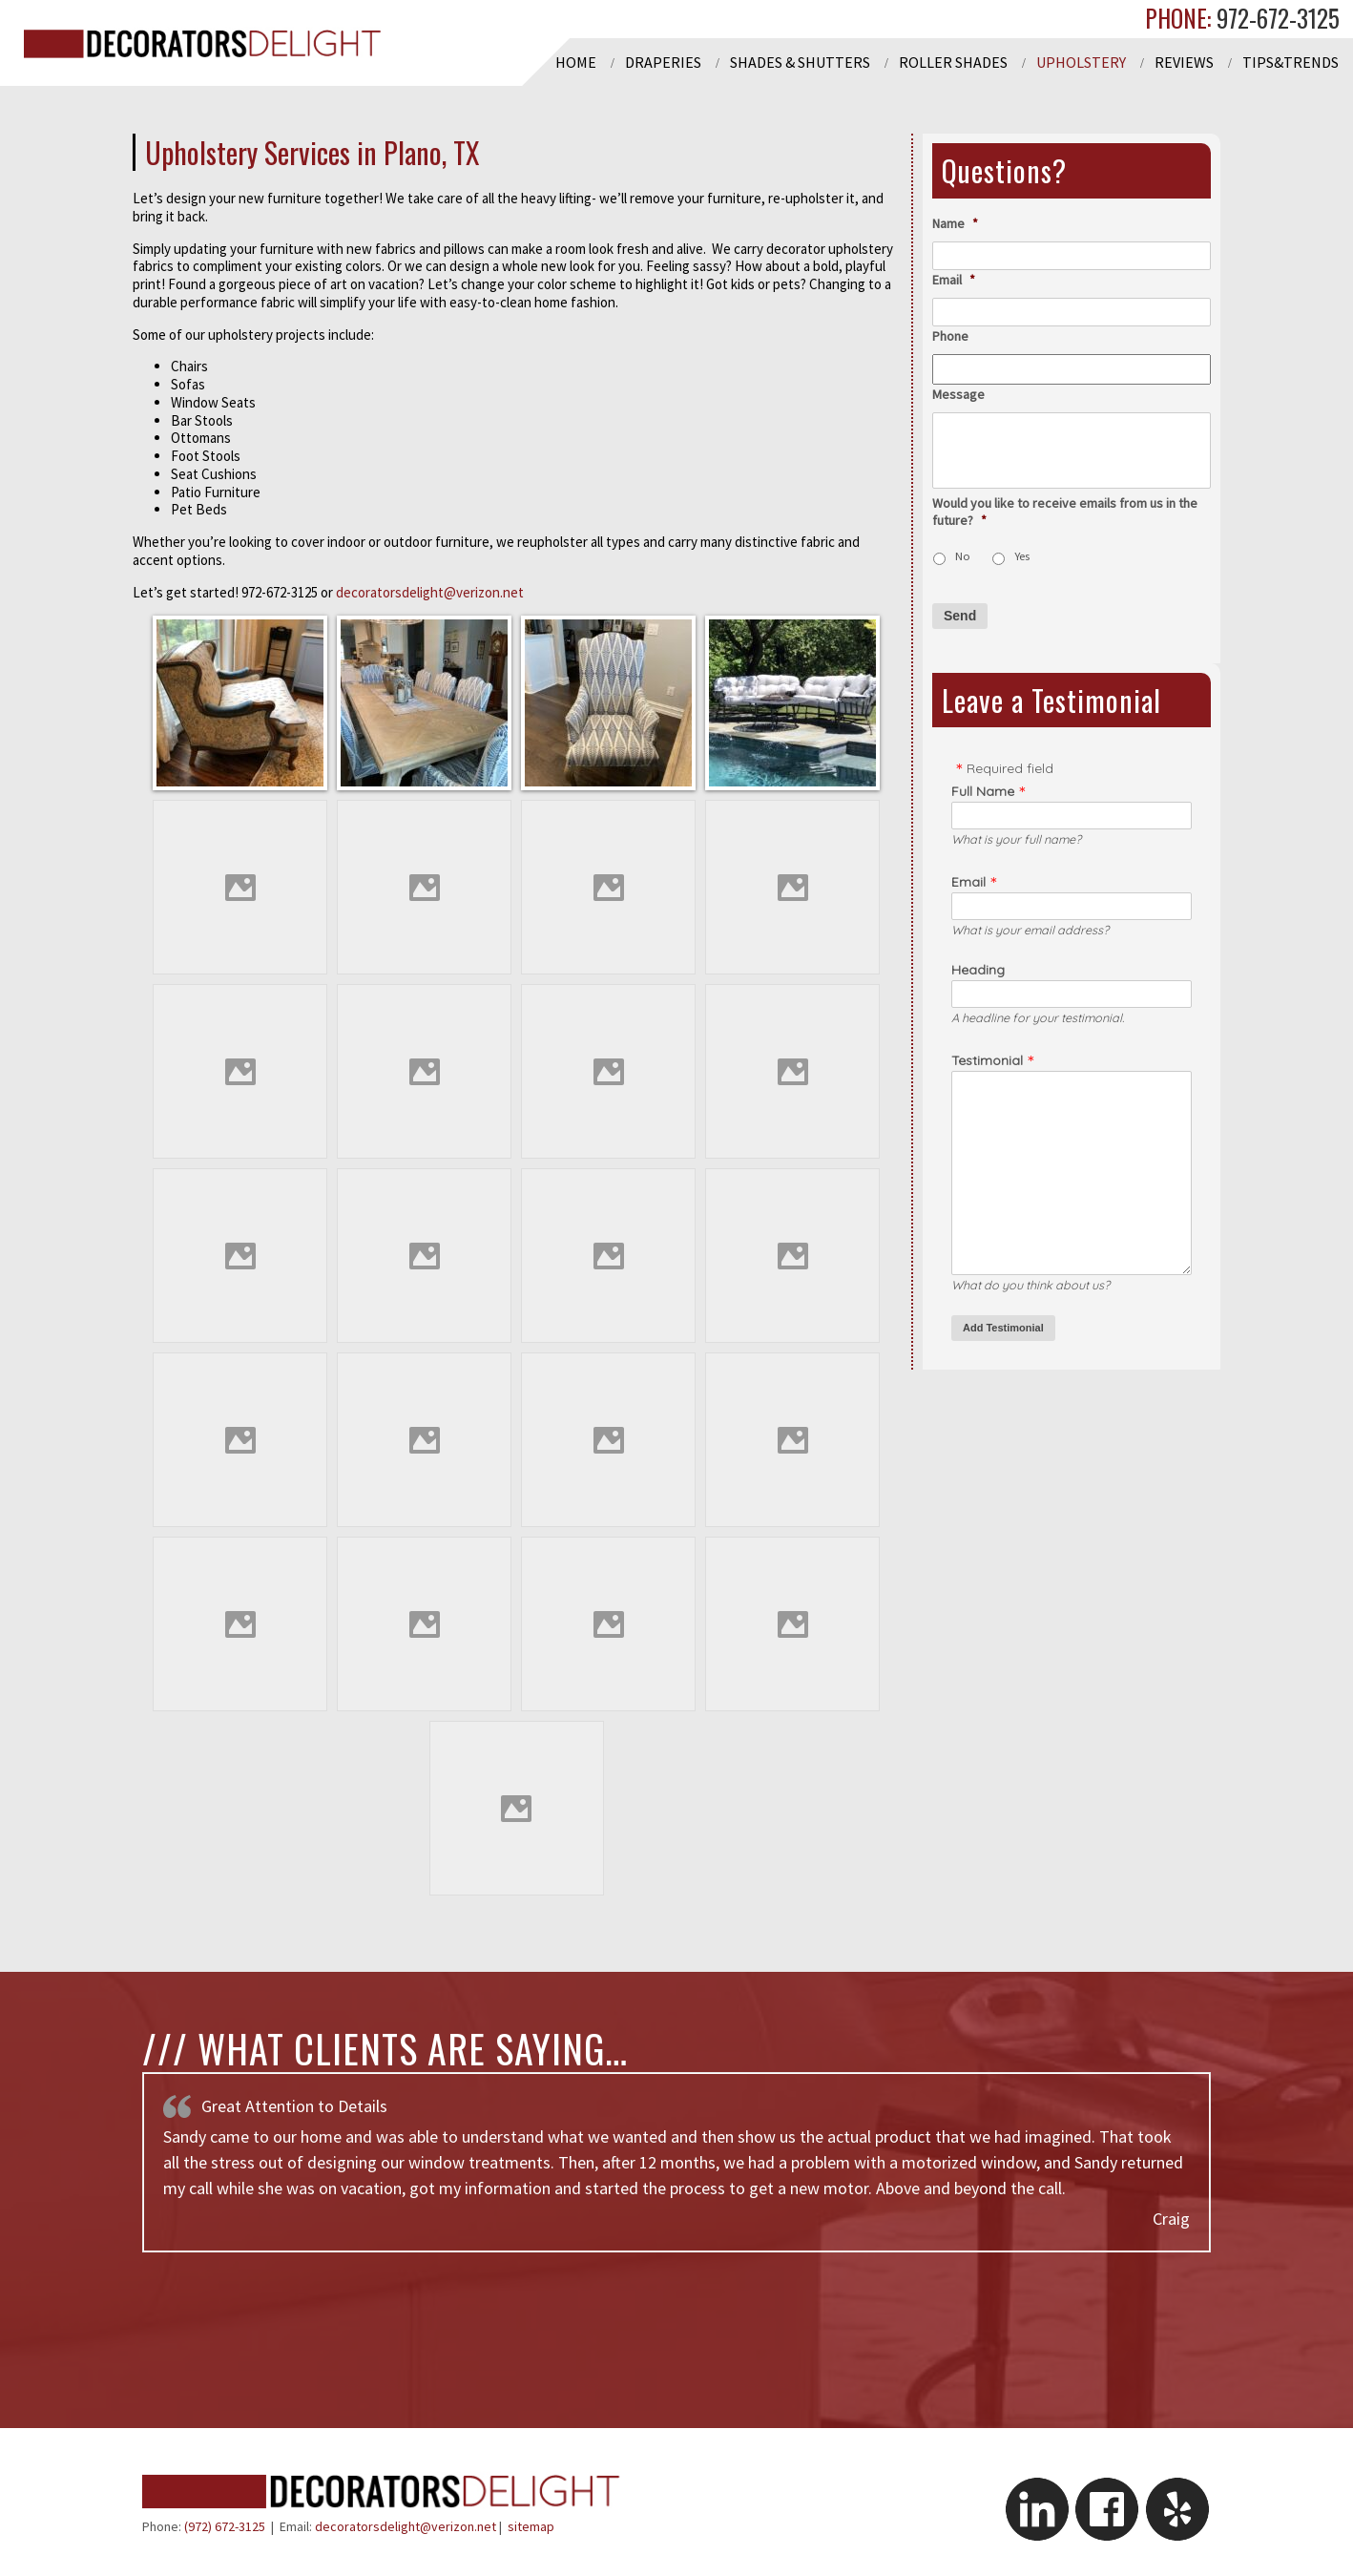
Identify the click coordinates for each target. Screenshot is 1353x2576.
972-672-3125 (1275, 17)
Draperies (663, 62)
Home (575, 62)
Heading (978, 969)
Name (955, 223)
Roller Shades (953, 62)
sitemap (531, 2526)
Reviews (1184, 62)
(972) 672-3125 (224, 2526)
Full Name (982, 791)
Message (958, 394)
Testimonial (987, 1060)
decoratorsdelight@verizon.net (430, 592)
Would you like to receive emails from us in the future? (1064, 511)
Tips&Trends (1290, 62)
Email (953, 279)
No (962, 556)
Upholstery (1081, 62)
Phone (950, 336)
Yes (1022, 556)
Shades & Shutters (800, 62)
